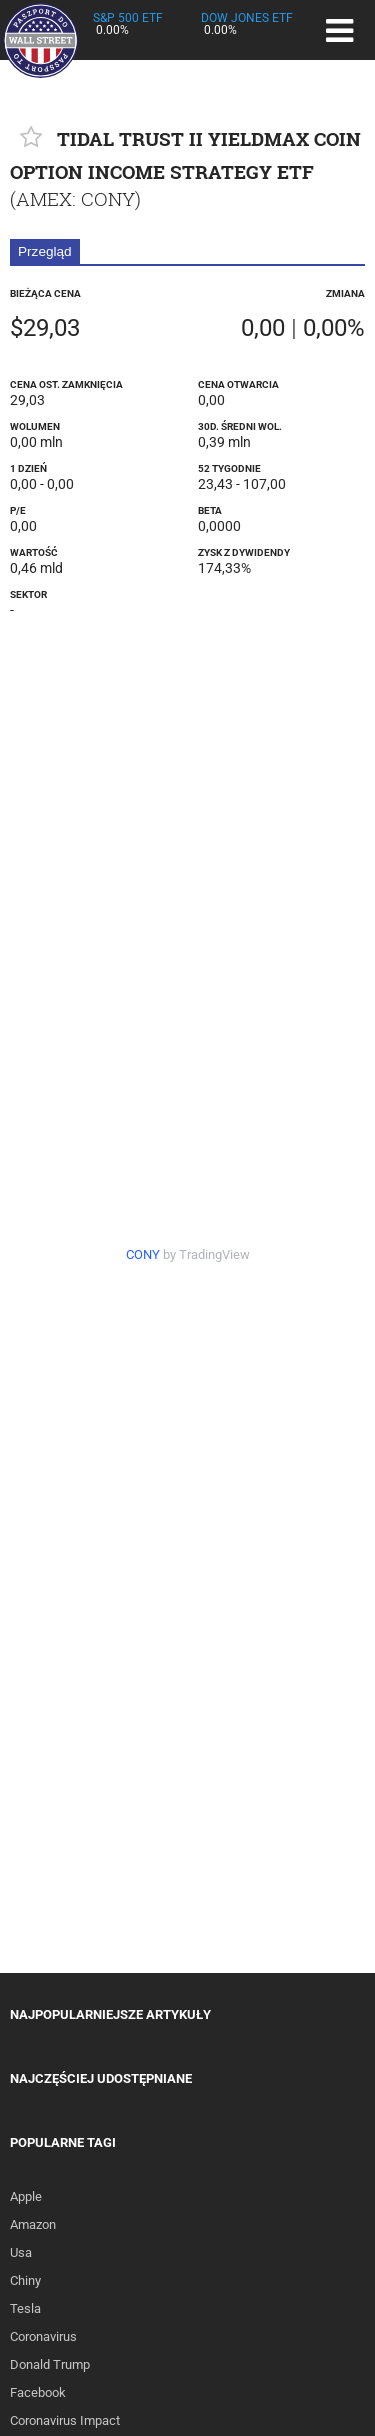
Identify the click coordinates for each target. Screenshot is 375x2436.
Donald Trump (50, 2364)
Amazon (33, 2224)
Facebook (38, 2392)
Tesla (25, 2308)
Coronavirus (43, 2336)
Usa (21, 2252)
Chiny (25, 2280)
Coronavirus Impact (65, 2420)
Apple (26, 2196)
